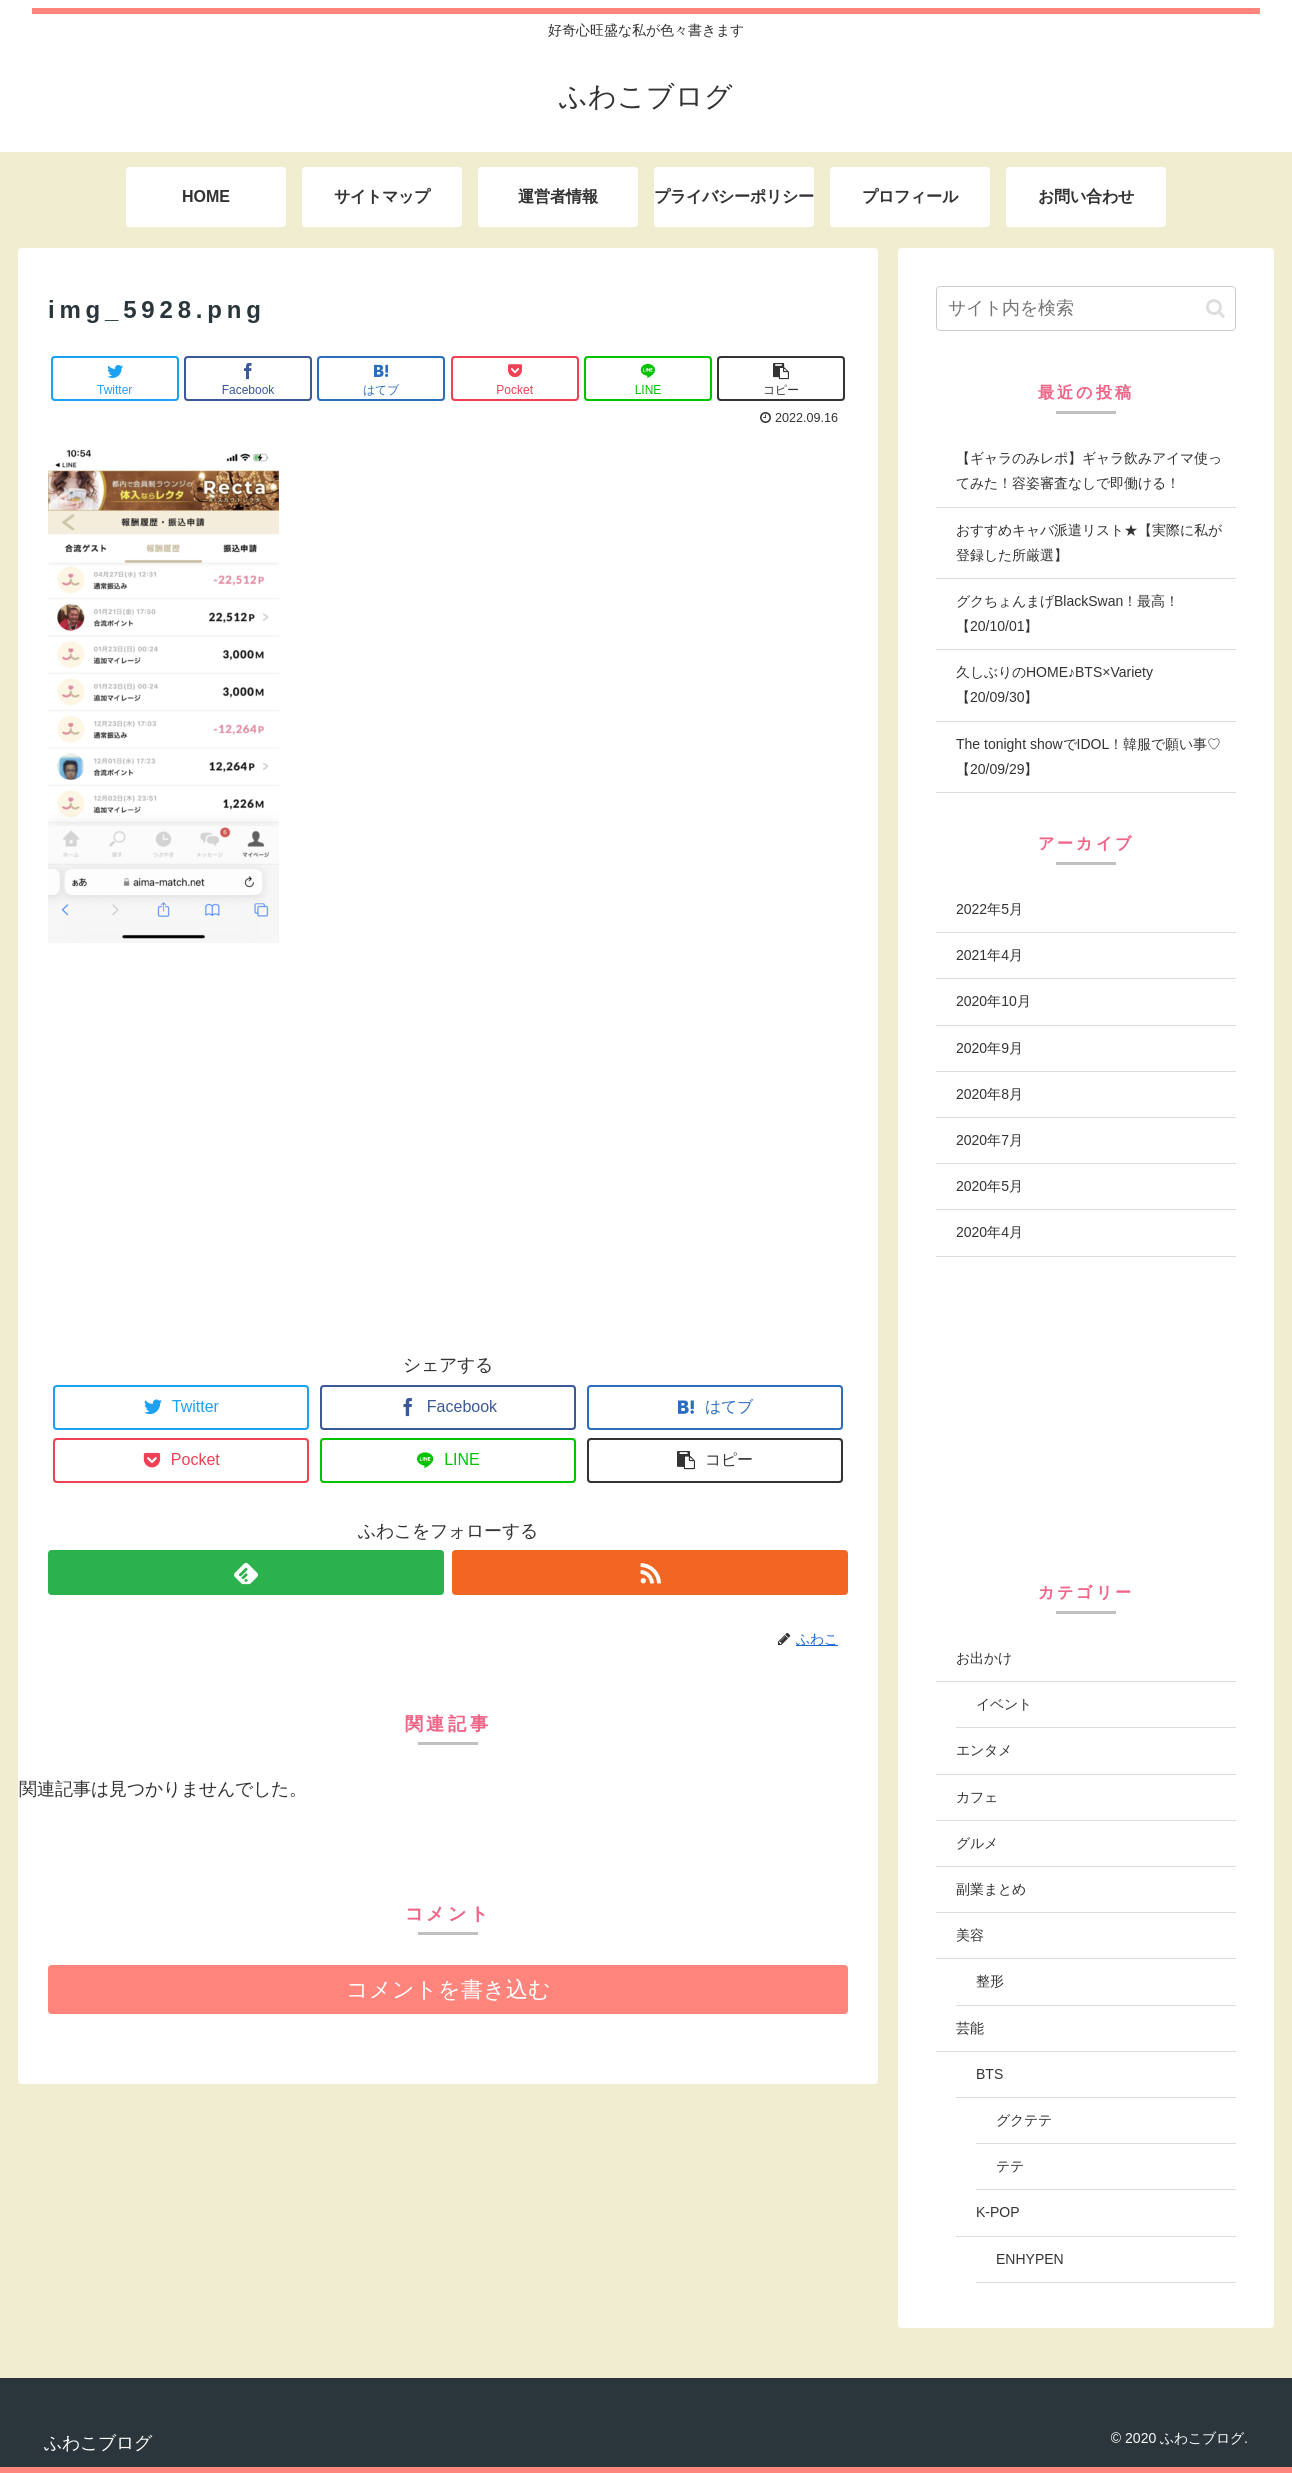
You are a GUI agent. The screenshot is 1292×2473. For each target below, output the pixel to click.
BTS (989, 2074)
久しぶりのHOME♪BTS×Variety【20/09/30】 (1054, 684)
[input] (1086, 308)
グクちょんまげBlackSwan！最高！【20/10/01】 (1067, 613)
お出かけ (984, 1658)
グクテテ (1024, 2120)
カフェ (977, 1797)
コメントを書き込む (448, 1989)
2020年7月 (989, 1140)
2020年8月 (989, 1094)
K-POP (998, 2212)
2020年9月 (989, 1048)
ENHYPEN (1030, 2259)
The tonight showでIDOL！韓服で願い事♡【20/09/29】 (1088, 756)
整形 (990, 1981)
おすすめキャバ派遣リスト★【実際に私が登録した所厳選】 (1089, 542)
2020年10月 (993, 1001)
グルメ (977, 1843)
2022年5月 (989, 909)
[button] (1215, 308)
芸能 (970, 2028)
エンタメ (984, 1750)
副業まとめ (991, 1889)
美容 (970, 1935)
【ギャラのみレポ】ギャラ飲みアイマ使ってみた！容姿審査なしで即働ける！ (1089, 470)
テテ (1010, 2166)
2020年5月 (989, 1186)
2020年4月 (989, 1232)
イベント (1004, 1704)
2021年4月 (989, 955)
